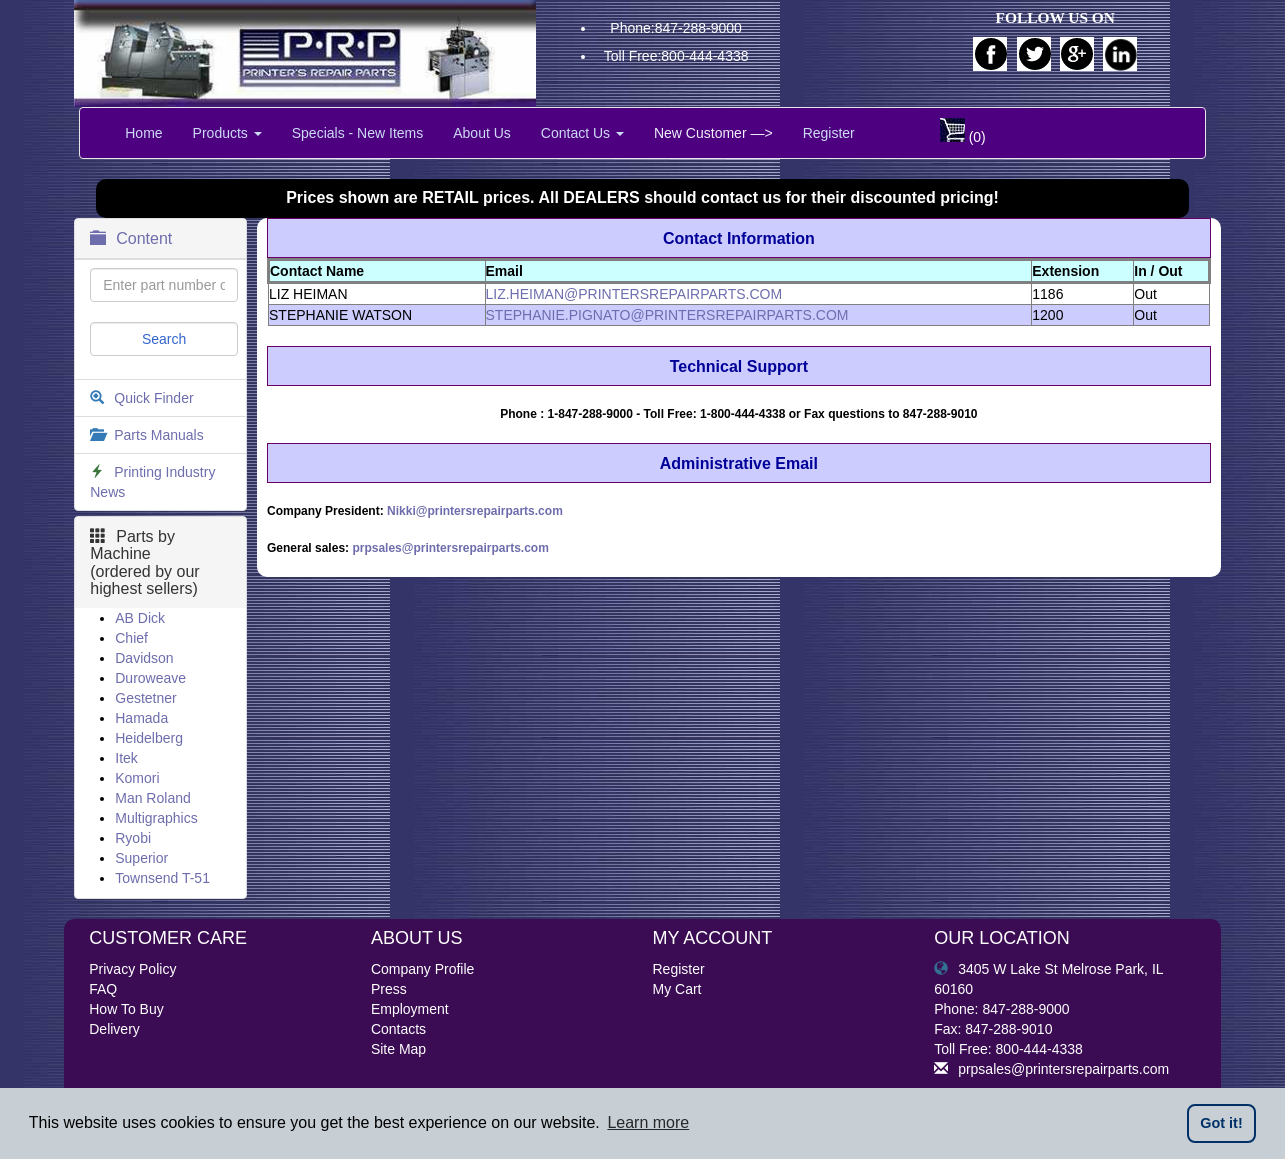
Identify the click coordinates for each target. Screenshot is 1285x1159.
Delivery (114, 1029)
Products (227, 133)
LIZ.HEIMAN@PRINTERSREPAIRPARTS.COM (634, 294)
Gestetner (145, 698)
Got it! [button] (1221, 1123)
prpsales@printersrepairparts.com (450, 548)
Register (829, 133)
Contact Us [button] (582, 133)
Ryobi (133, 838)
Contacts (398, 1029)
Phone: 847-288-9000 (1001, 1009)
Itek (126, 758)
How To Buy (126, 1009)
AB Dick (140, 618)
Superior (141, 858)
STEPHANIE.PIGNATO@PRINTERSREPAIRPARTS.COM (667, 315)
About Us (482, 133)
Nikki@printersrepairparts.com (475, 511)
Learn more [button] (648, 1122)
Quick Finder (153, 398)
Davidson (144, 658)
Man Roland (153, 798)
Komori (137, 778)
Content (131, 238)
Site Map (398, 1049)
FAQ (103, 989)
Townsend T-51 (162, 878)
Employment (410, 1009)
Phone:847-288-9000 (676, 28)
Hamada (141, 718)
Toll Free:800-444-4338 (676, 56)
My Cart (677, 989)
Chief (131, 638)
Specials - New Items (357, 133)
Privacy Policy (132, 969)
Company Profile (423, 969)
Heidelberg (149, 738)
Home (143, 133)
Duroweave (150, 678)
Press (389, 989)
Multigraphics (156, 818)
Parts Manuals (158, 435)
